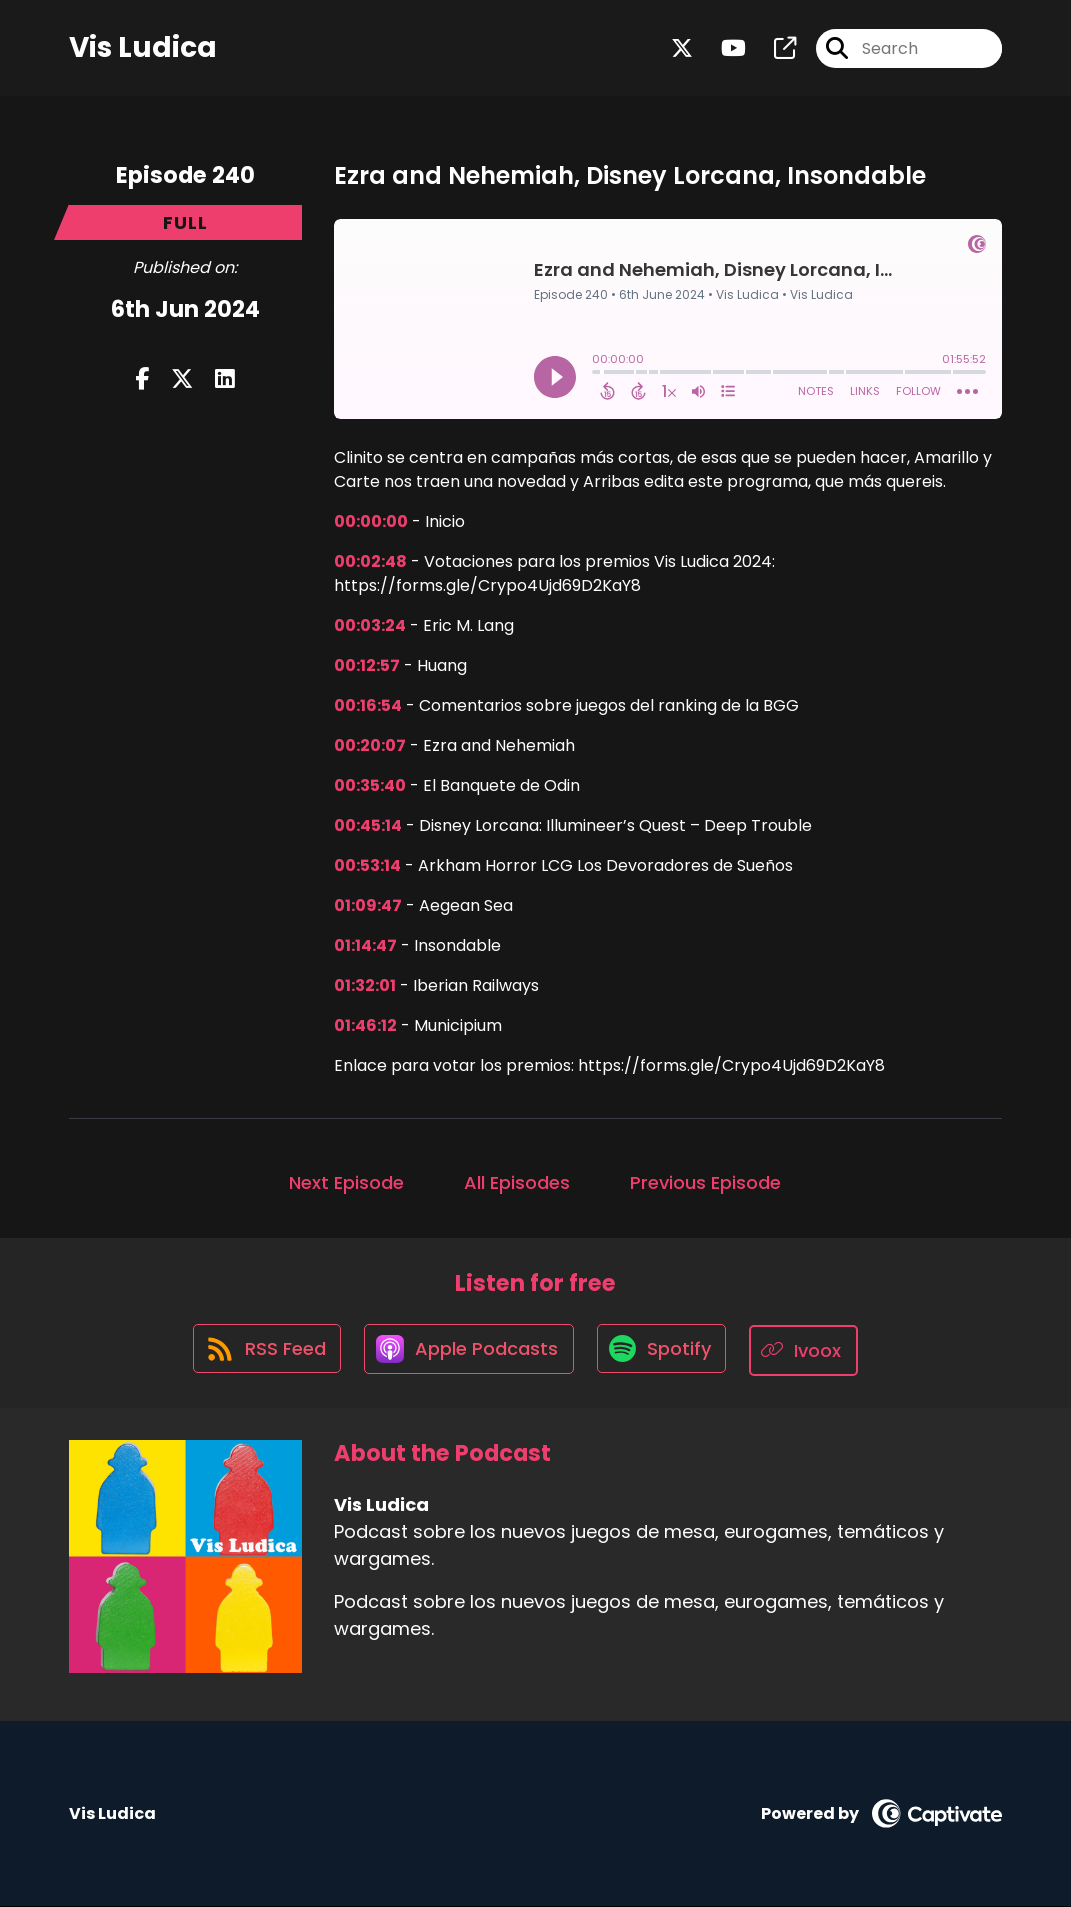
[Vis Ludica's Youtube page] (721, 49)
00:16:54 (368, 705)
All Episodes (517, 1182)
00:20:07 (370, 745)
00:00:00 (371, 521)
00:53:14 (367, 865)
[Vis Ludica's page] (773, 49)
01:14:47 (365, 945)
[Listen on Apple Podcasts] (468, 1351)
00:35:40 (370, 785)
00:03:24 (370, 625)
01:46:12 (365, 1025)
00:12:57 (367, 665)
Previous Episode (705, 1182)
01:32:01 (365, 985)
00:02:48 (370, 561)
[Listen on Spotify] (664, 1350)
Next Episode (346, 1182)
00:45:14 (368, 825)
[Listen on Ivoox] (808, 1350)
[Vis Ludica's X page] (682, 49)
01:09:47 (368, 905)
